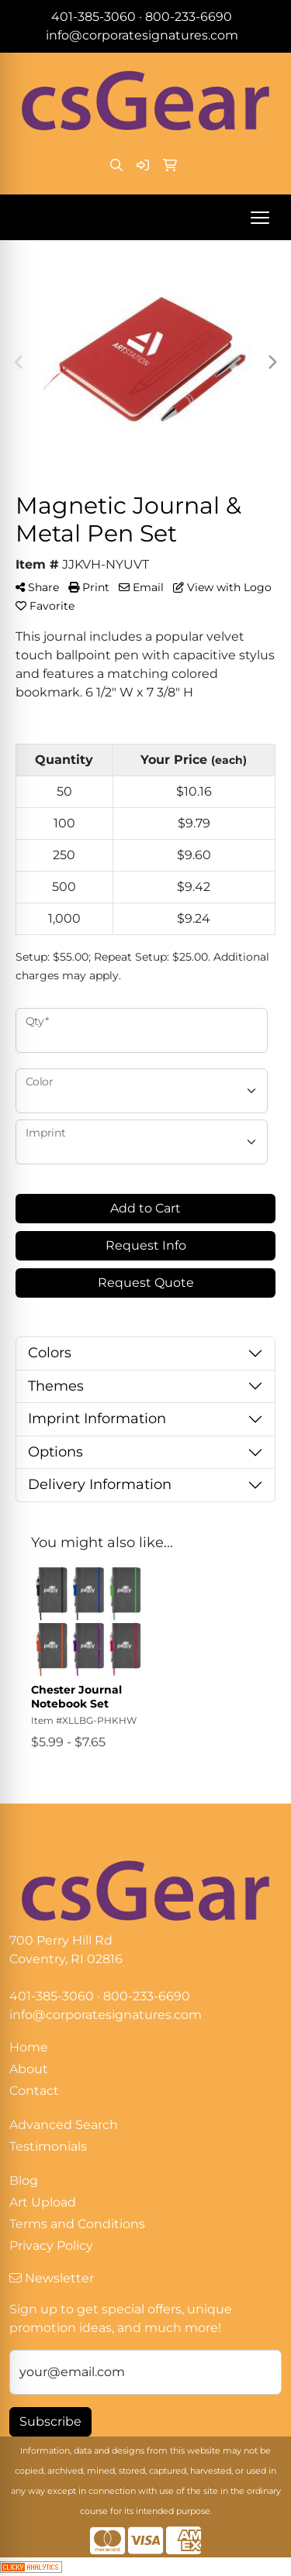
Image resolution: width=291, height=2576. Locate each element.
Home (28, 2047)
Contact (34, 2090)
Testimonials (48, 2146)
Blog (23, 2180)
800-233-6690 (188, 16)
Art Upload (42, 2202)
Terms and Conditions (77, 2224)
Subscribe (50, 2421)
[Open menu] (259, 217)
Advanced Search (63, 2124)
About (28, 2069)
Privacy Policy (51, 2245)
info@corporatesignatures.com (142, 35)
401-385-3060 (93, 16)
